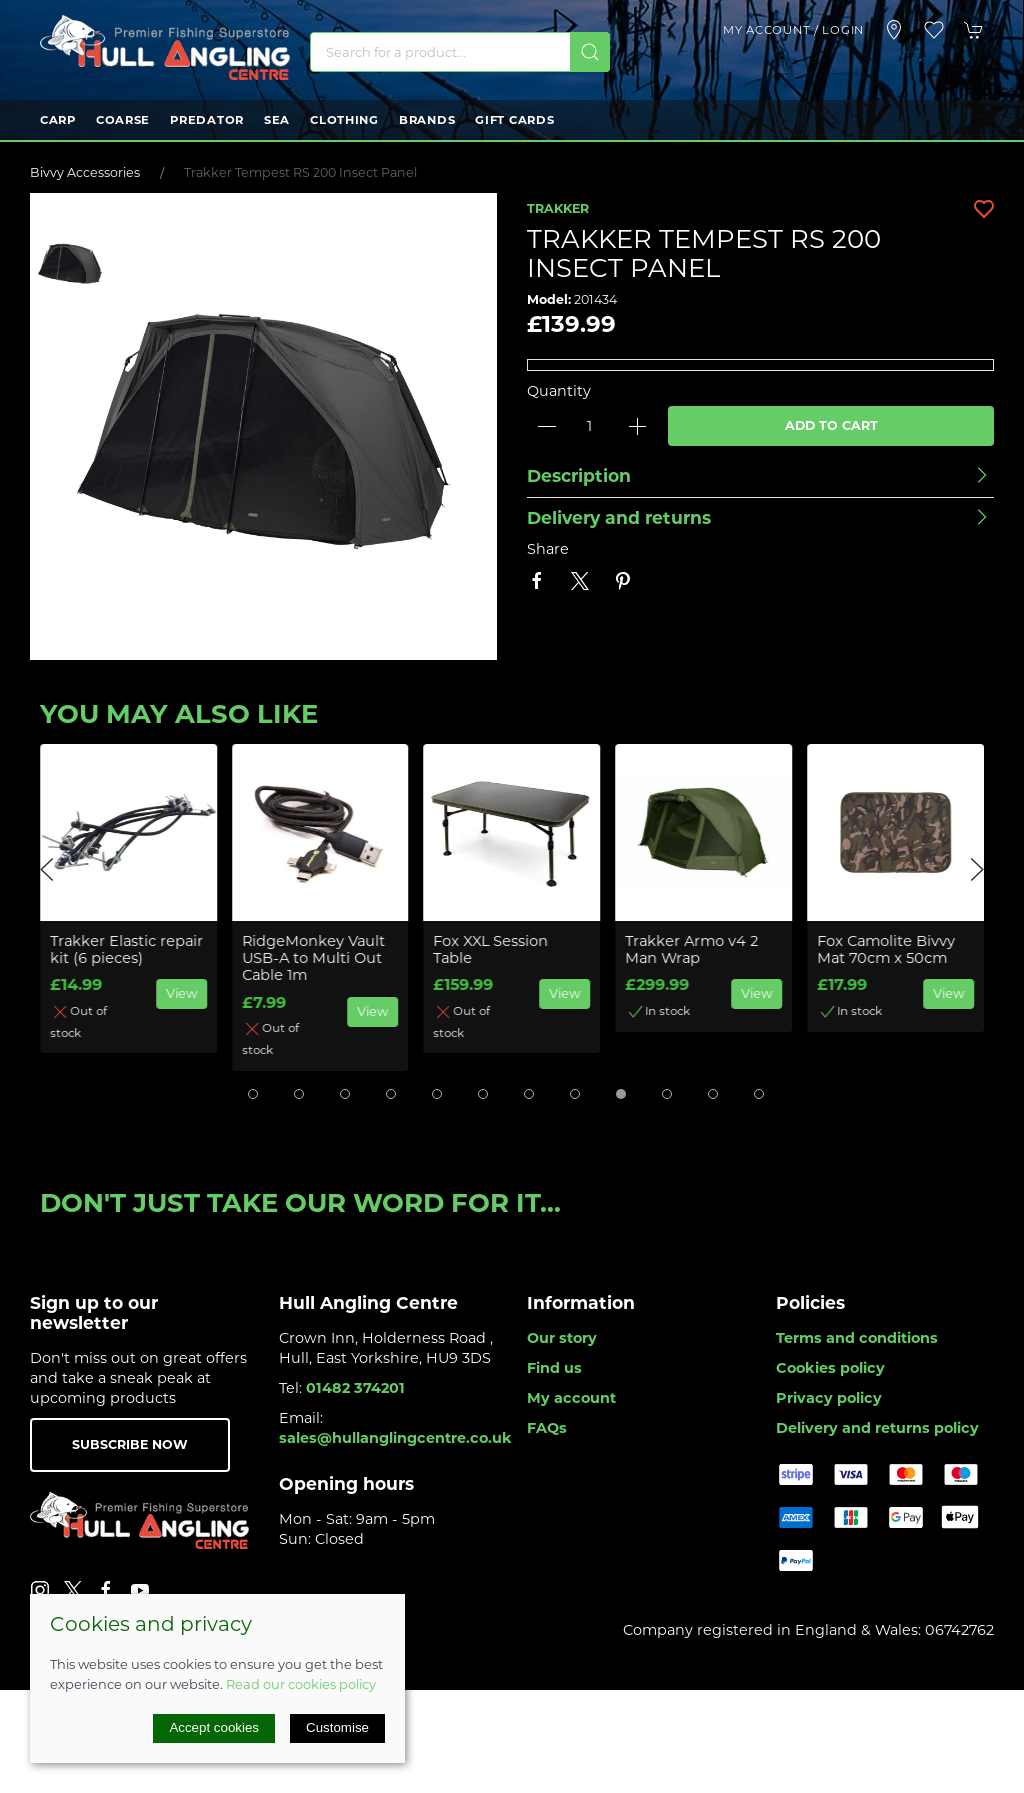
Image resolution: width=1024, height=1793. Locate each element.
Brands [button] (427, 120)
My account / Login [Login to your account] (793, 30)
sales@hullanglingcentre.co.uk (395, 1438)
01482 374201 (355, 1388)
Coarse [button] (123, 120)
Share (548, 549)
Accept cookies (214, 1727)
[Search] (460, 52)
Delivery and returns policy (877, 1428)
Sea (277, 120)
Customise (337, 1727)
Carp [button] (58, 120)
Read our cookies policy (301, 1684)
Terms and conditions (857, 1338)
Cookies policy (830, 1368)
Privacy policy (829, 1398)
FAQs (547, 1428)
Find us (554, 1368)
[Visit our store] (894, 30)
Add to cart (831, 425)
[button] (934, 30)
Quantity (559, 391)
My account (571, 1398)
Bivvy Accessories (85, 172)
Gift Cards (514, 120)
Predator (207, 120)
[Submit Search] (590, 52)
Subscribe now (130, 1444)
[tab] (253, 1094)
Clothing (344, 120)
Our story (562, 1338)
